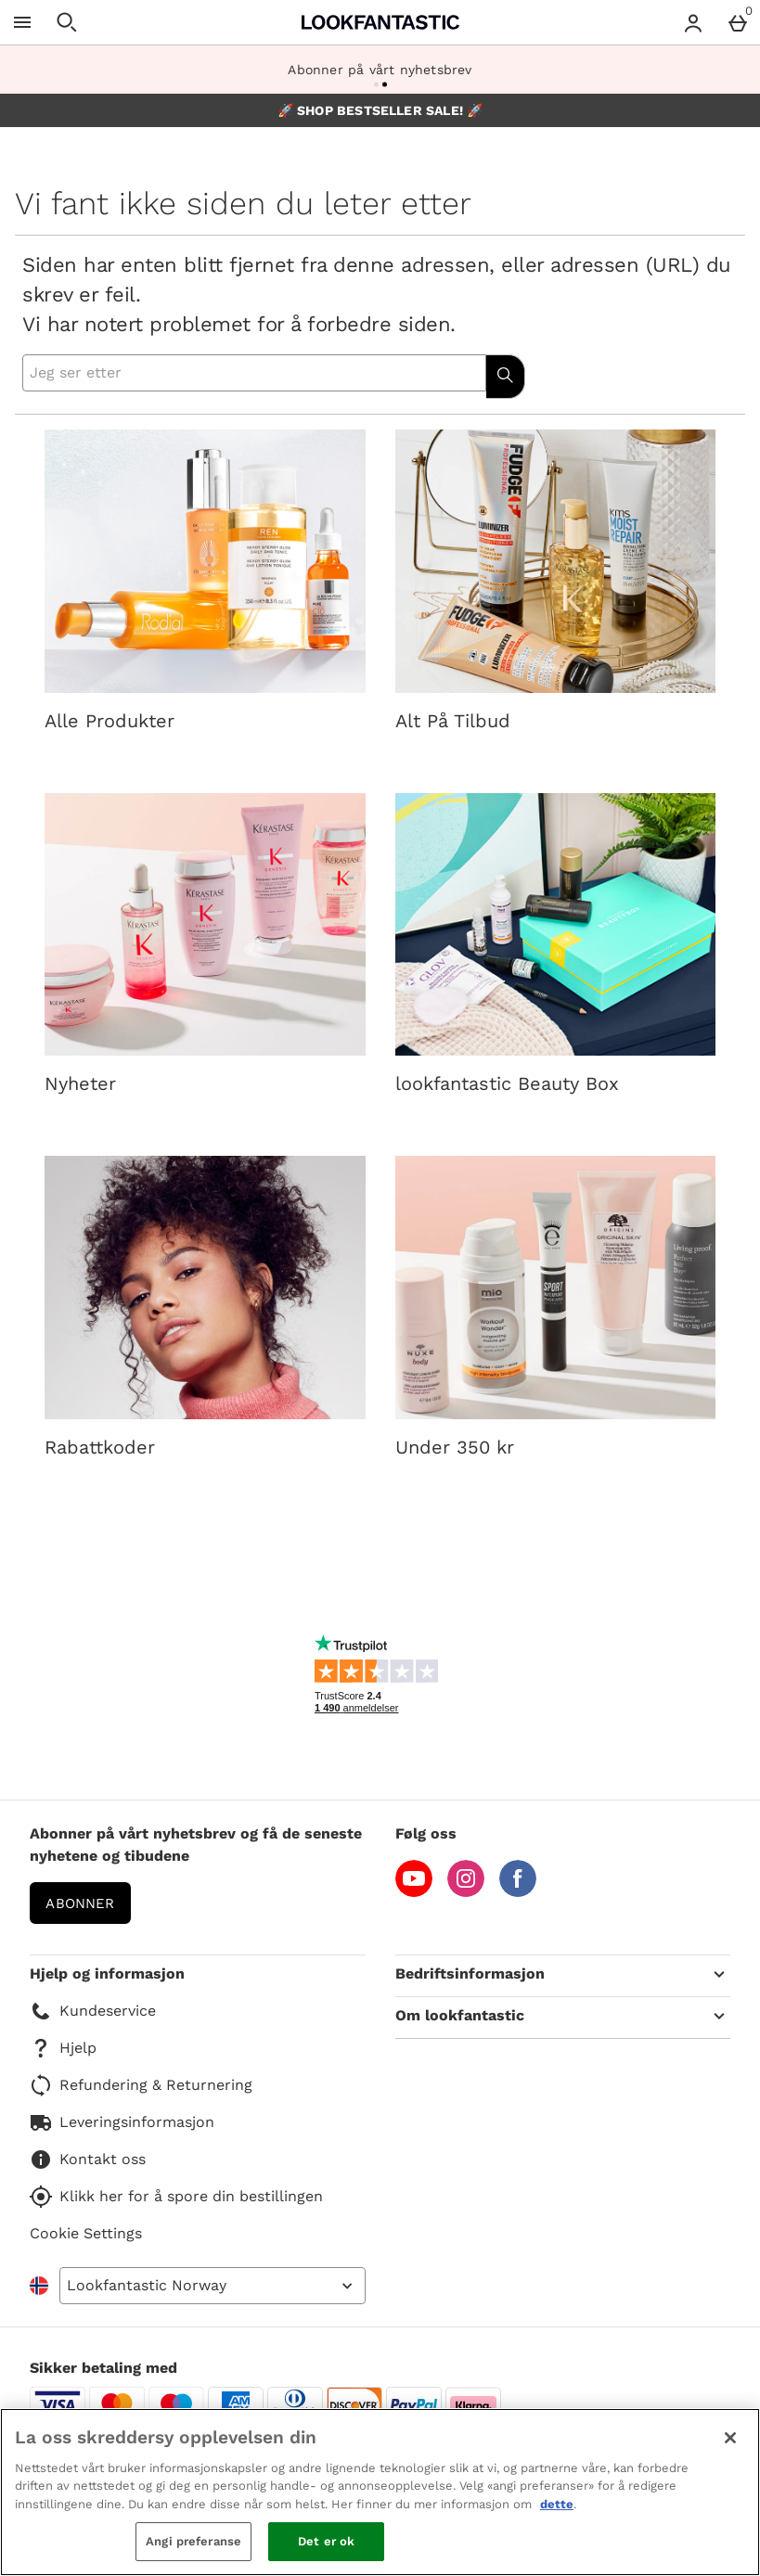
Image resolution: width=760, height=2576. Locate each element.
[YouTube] (413, 1892)
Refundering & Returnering (141, 2085)
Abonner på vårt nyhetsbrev (379, 69)
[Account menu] (693, 22)
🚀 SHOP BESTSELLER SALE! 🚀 (380, 110)
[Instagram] (465, 1892)
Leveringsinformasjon (122, 2122)
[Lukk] (730, 2437)
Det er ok (326, 2541)
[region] (380, 2492)
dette (556, 2504)
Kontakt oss (88, 2159)
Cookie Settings (86, 2233)
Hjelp (63, 2048)
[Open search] (67, 22)
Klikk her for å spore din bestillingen (176, 2196)
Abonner (79, 1903)
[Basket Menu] (737, 22)
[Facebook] (517, 1892)
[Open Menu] (22, 22)
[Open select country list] (212, 2285)
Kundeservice (93, 2011)
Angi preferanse (193, 2541)
